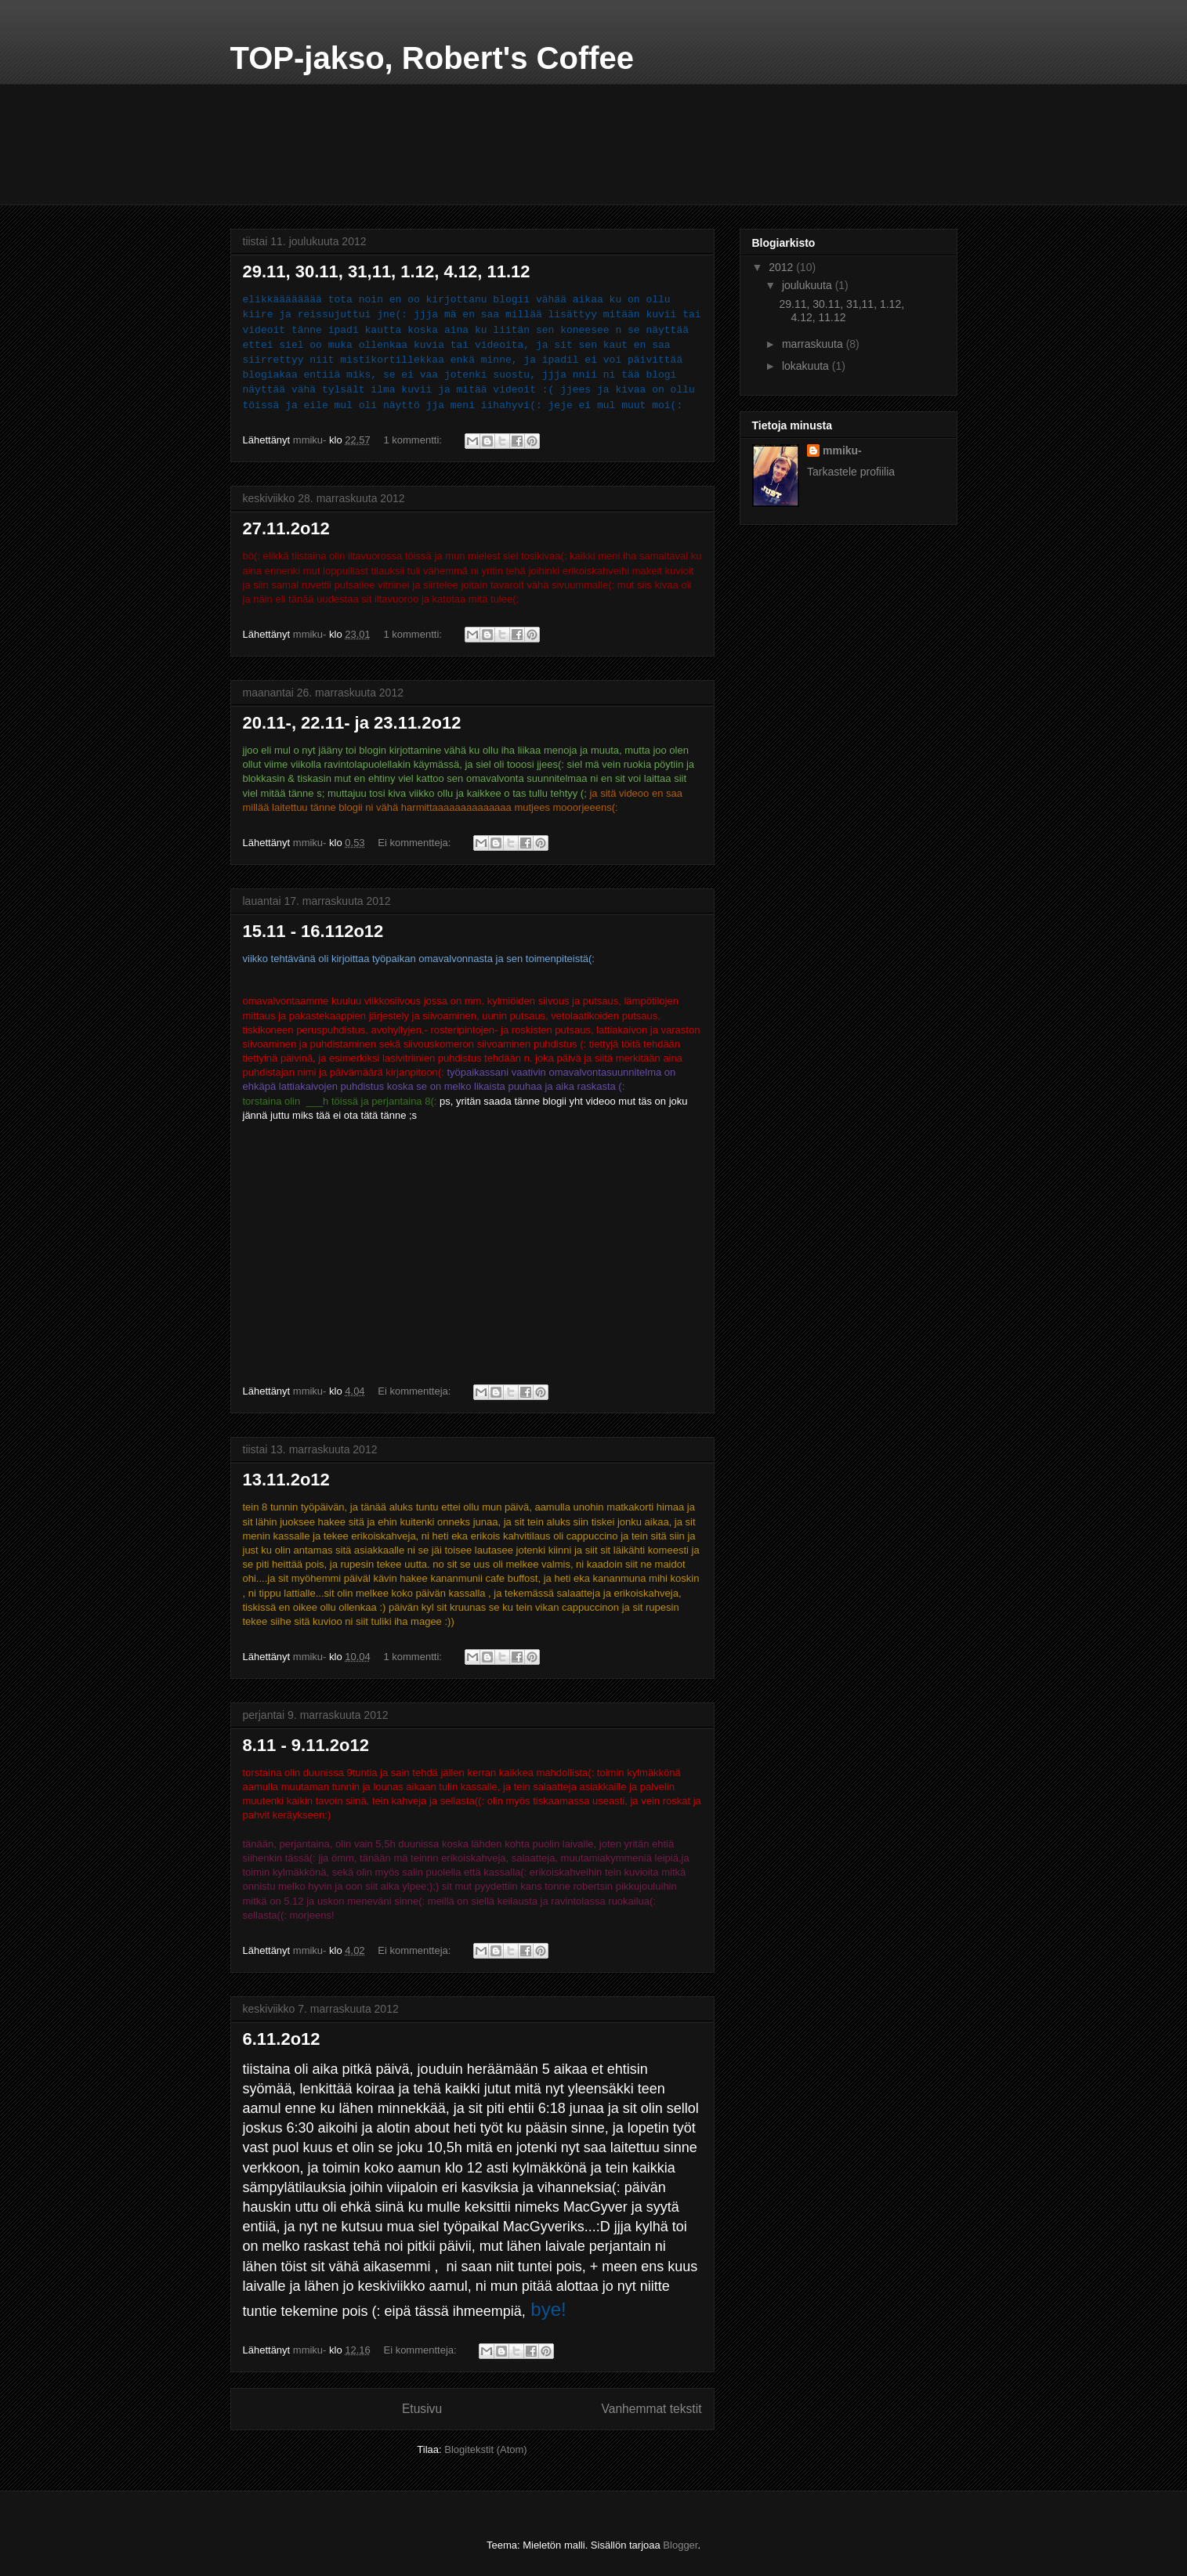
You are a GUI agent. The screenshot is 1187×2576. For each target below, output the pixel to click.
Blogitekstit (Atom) (485, 2449)
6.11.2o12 (281, 2039)
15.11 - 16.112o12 (313, 931)
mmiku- (842, 450)
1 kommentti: (413, 440)
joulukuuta (808, 285)
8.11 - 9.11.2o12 (306, 1745)
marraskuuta (814, 344)
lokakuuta (807, 366)
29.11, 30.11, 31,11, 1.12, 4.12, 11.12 (386, 271)
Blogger (680, 2545)
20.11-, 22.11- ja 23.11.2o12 (352, 723)
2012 (782, 267)
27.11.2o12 (286, 528)
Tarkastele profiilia (851, 471)
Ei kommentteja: (416, 842)
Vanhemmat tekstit (652, 2408)
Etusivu (422, 2408)
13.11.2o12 (286, 1479)
